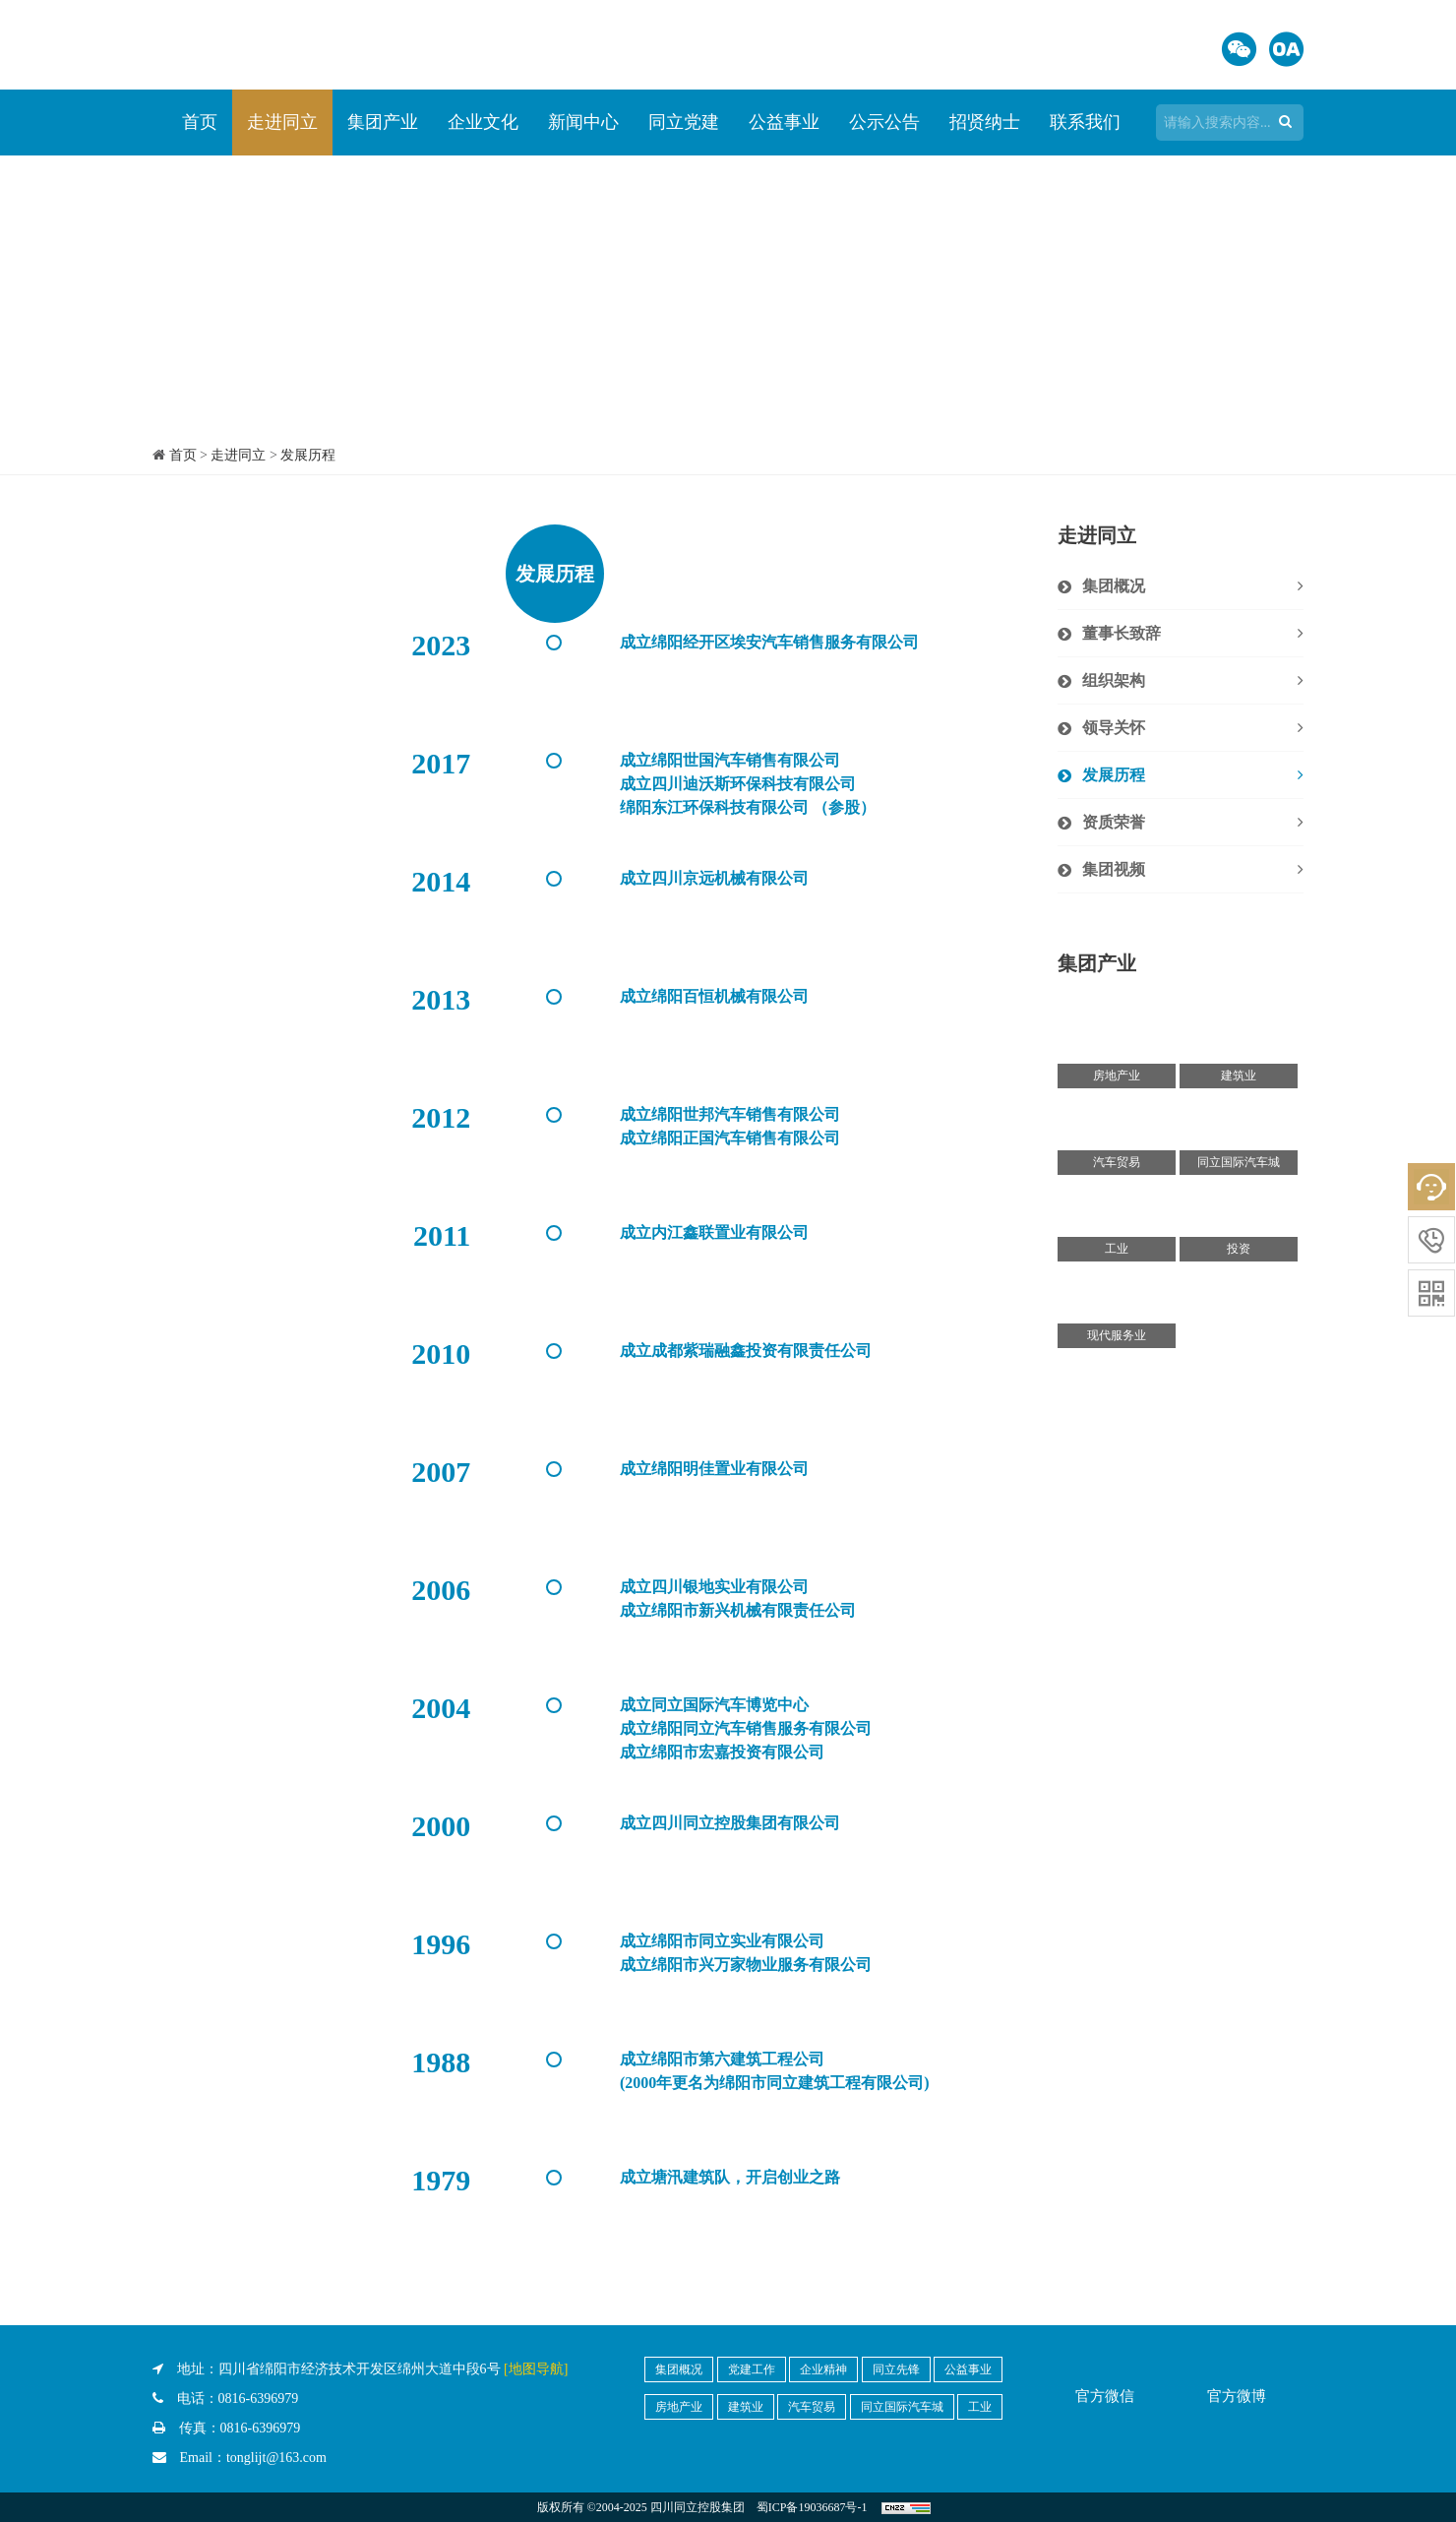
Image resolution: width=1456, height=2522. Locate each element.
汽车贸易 (811, 2407)
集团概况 (1193, 586)
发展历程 (307, 455)
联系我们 (1085, 122)
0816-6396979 (258, 2398)
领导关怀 (1193, 728)
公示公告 (884, 122)
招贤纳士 (984, 122)
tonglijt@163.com (276, 2457)
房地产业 (678, 2407)
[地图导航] (536, 2369)
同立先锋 (896, 2369)
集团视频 (1193, 870)
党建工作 (751, 2369)
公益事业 (784, 122)
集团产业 (382, 122)
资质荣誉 (1193, 822)
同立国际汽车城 (902, 2407)
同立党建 (683, 122)
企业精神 (823, 2369)
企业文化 (483, 122)
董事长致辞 (1193, 634)
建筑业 (745, 2407)
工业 (980, 2407)
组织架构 (1193, 681)
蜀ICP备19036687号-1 (812, 2507)
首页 (199, 122)
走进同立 (282, 122)
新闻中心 (583, 122)
